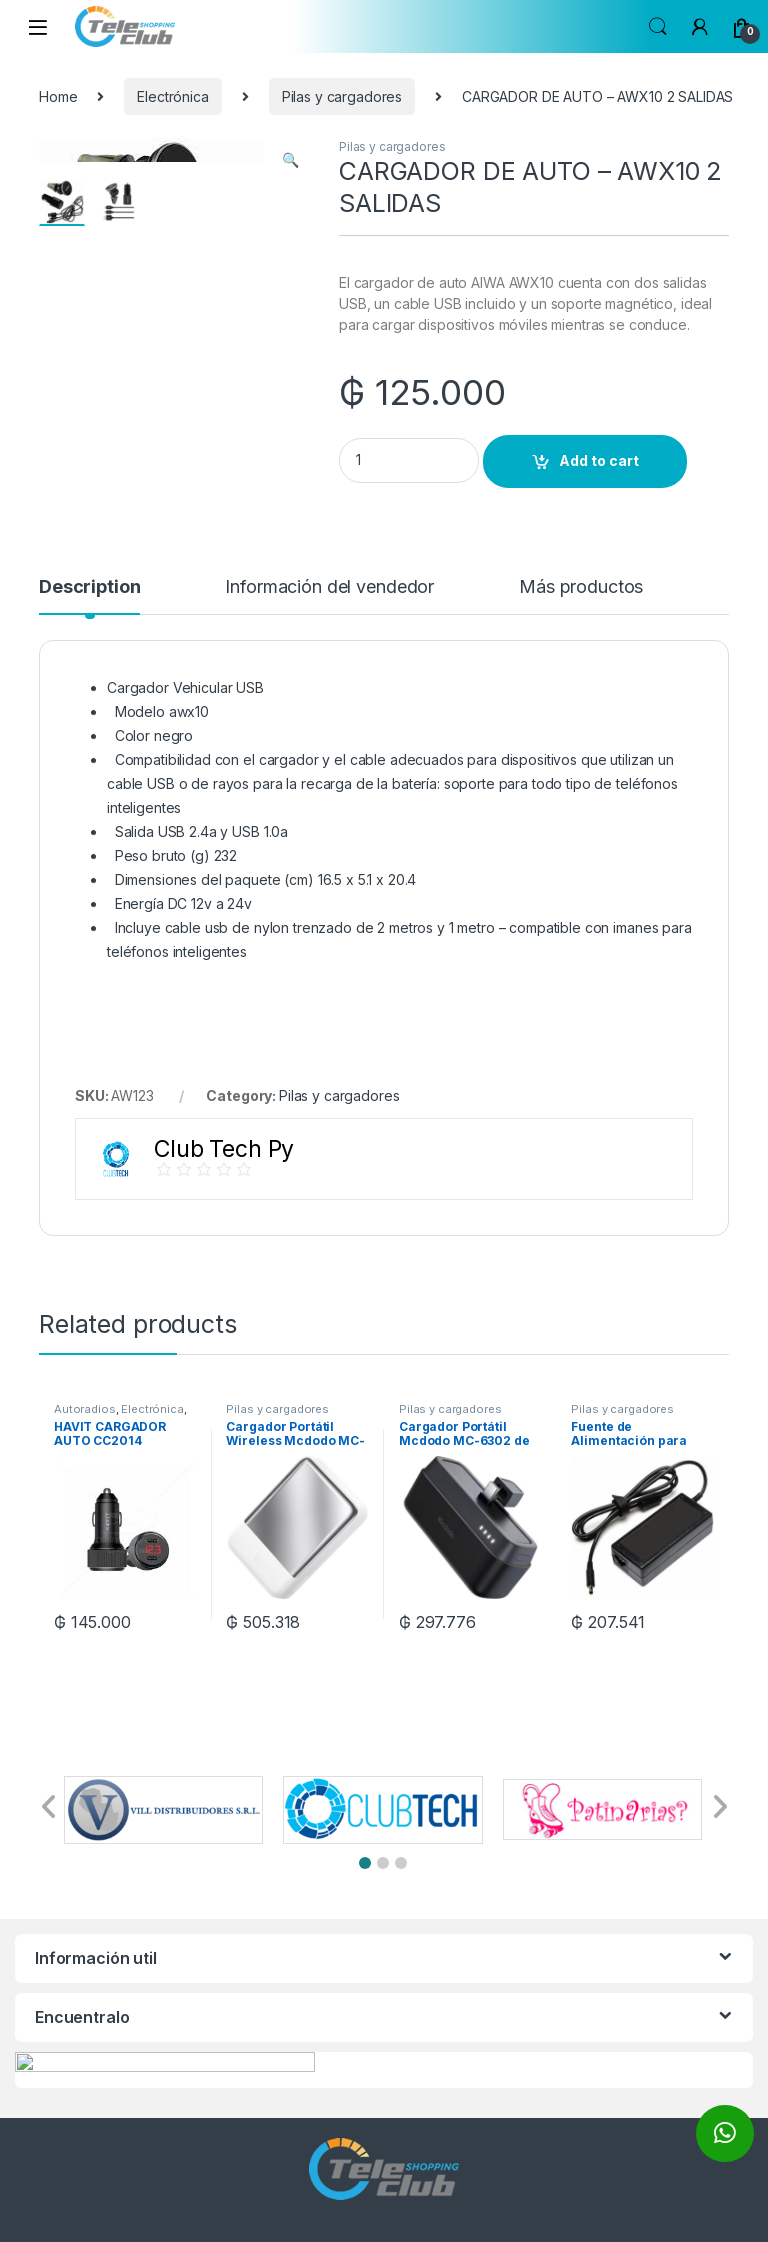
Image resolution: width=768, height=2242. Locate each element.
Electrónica (172, 96)
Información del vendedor (329, 587)
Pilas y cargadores (342, 96)
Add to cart (599, 460)
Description (89, 587)
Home (58, 96)
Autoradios (85, 1409)
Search (658, 27)
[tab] (89, 596)
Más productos (581, 587)
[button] (365, 1863)
